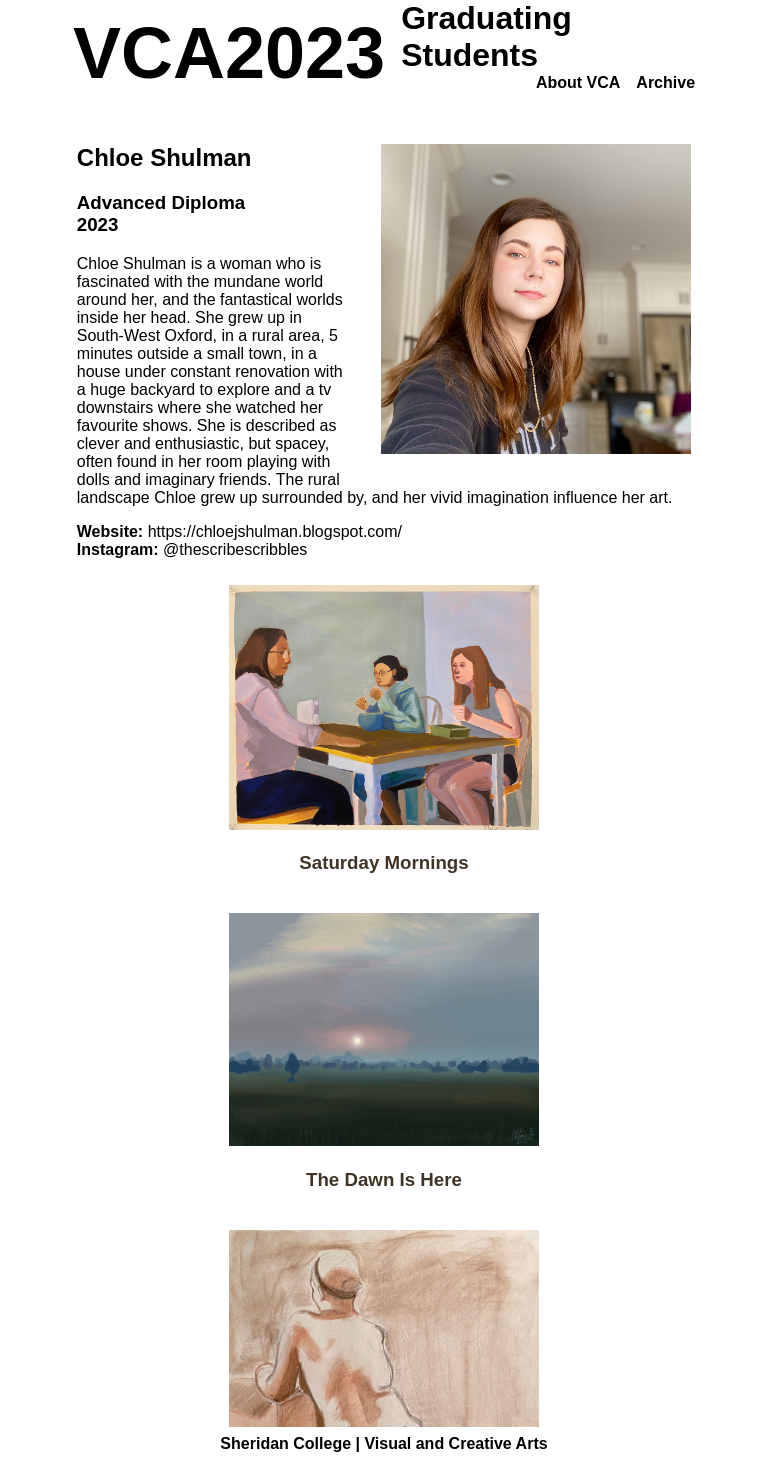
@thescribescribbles (235, 549)
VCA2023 (229, 53)
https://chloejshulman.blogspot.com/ (275, 531)
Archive (665, 82)
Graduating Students (486, 36)
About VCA (578, 82)
